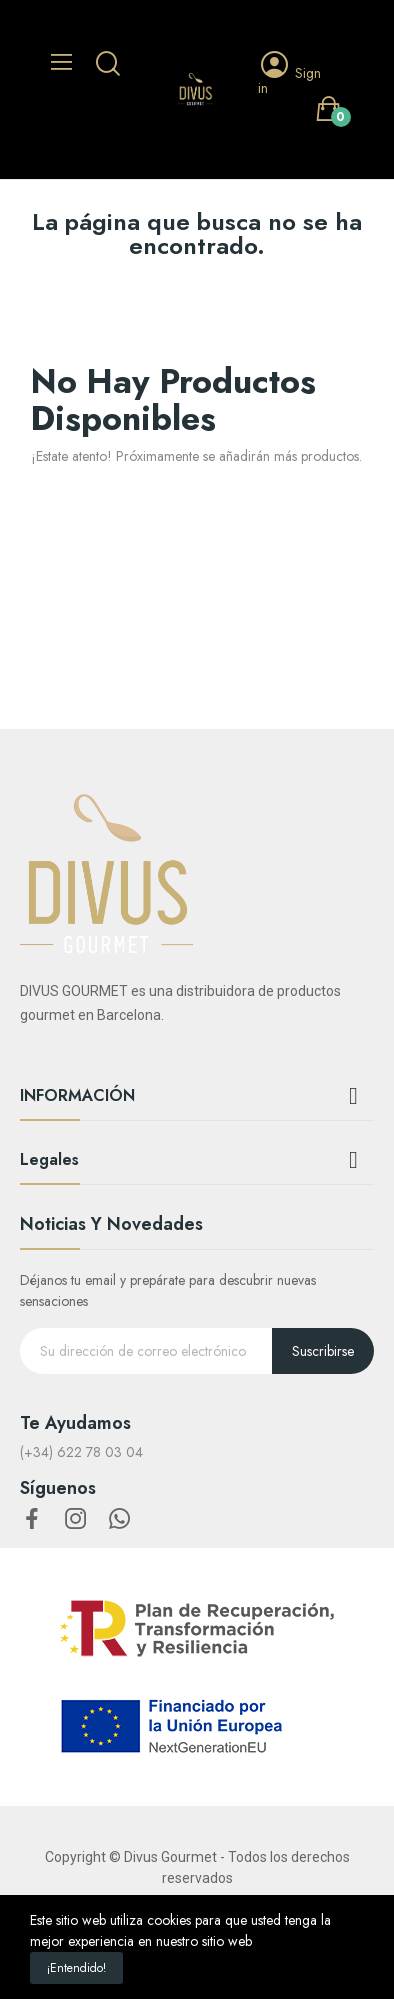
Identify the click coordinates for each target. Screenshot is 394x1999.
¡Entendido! (76, 1968)
